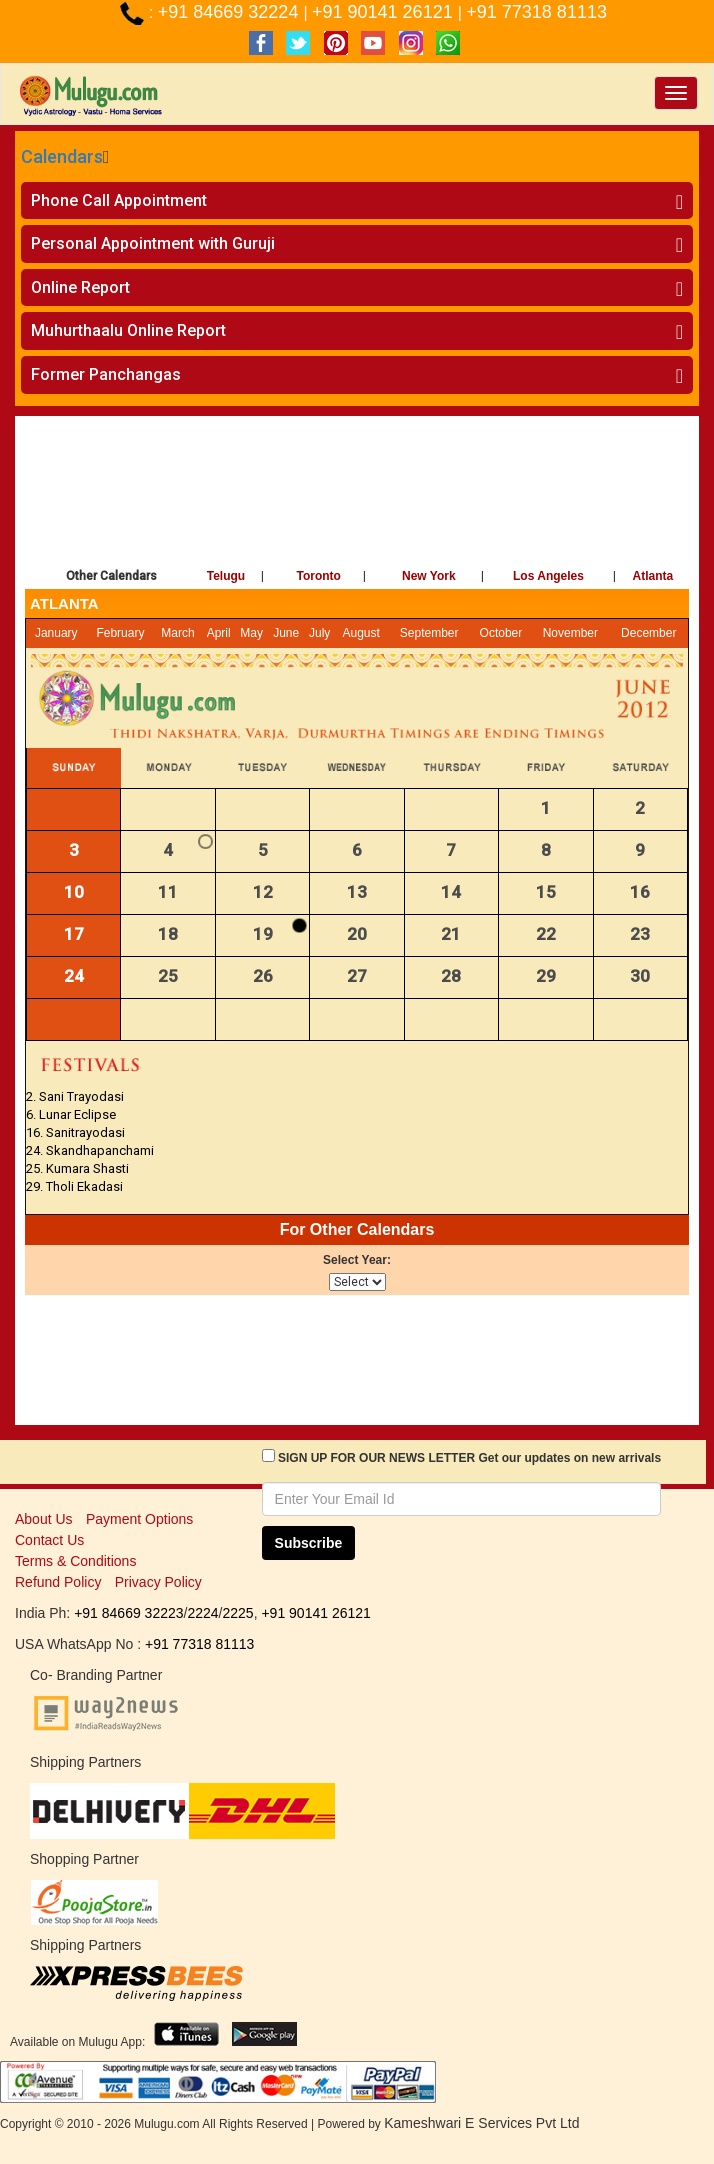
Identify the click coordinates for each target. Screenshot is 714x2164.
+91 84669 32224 (231, 12)
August (361, 633)
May (251, 633)
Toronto (319, 576)
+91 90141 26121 (385, 12)
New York (429, 576)
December (648, 633)
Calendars (62, 156)
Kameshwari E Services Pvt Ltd (481, 2123)
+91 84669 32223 (128, 1613)
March (177, 633)
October (501, 633)
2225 (237, 1613)
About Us (44, 1519)
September (429, 633)
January (56, 633)
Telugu (226, 576)
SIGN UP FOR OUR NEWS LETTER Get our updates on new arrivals (469, 1458)
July (319, 633)
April (219, 633)
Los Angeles (548, 576)
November (570, 633)
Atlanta (653, 576)
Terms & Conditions (75, 1561)
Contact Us (49, 1540)
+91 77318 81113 (536, 12)
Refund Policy (58, 1582)
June (286, 633)
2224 (202, 1613)
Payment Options (139, 1519)
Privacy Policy (158, 1582)
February (120, 633)
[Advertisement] (357, 486)
